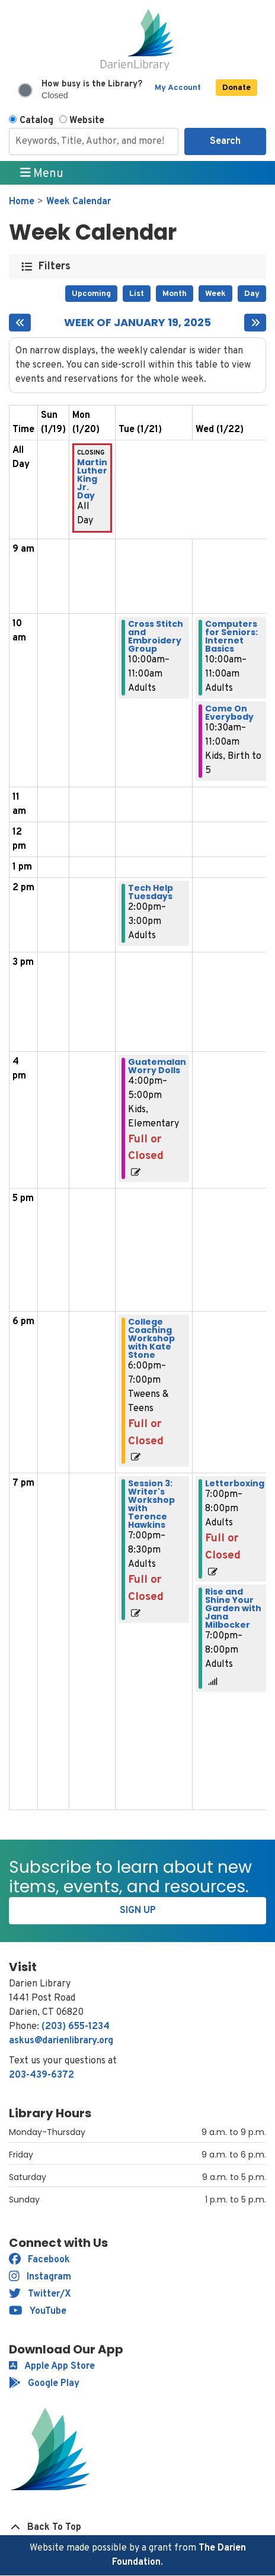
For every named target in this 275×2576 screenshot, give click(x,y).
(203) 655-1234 (75, 2027)
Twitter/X (40, 2294)
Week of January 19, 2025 (137, 322)
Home (21, 202)
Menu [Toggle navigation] (42, 173)
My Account (178, 88)
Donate (236, 88)
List (136, 294)
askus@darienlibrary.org (61, 2041)
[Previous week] (20, 322)
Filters (55, 266)
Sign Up (138, 1911)
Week (215, 294)
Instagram (40, 2277)
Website (86, 121)
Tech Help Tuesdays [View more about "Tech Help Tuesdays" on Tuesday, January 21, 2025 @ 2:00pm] (150, 892)
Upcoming (91, 294)
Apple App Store (52, 2366)
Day (252, 294)
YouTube (37, 2311)
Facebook (39, 2260)
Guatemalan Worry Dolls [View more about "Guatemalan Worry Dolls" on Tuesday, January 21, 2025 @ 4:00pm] (157, 1066)
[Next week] (255, 322)
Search (225, 141)
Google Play (44, 2384)
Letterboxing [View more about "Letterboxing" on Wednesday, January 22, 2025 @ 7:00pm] (234, 1483)
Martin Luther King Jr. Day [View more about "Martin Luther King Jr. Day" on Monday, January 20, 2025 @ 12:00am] (92, 479)
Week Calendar (78, 202)
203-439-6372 (41, 2075)
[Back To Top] (137, 2527)
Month (174, 294)
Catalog (36, 121)
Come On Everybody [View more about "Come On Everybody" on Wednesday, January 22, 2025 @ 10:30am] (229, 712)
